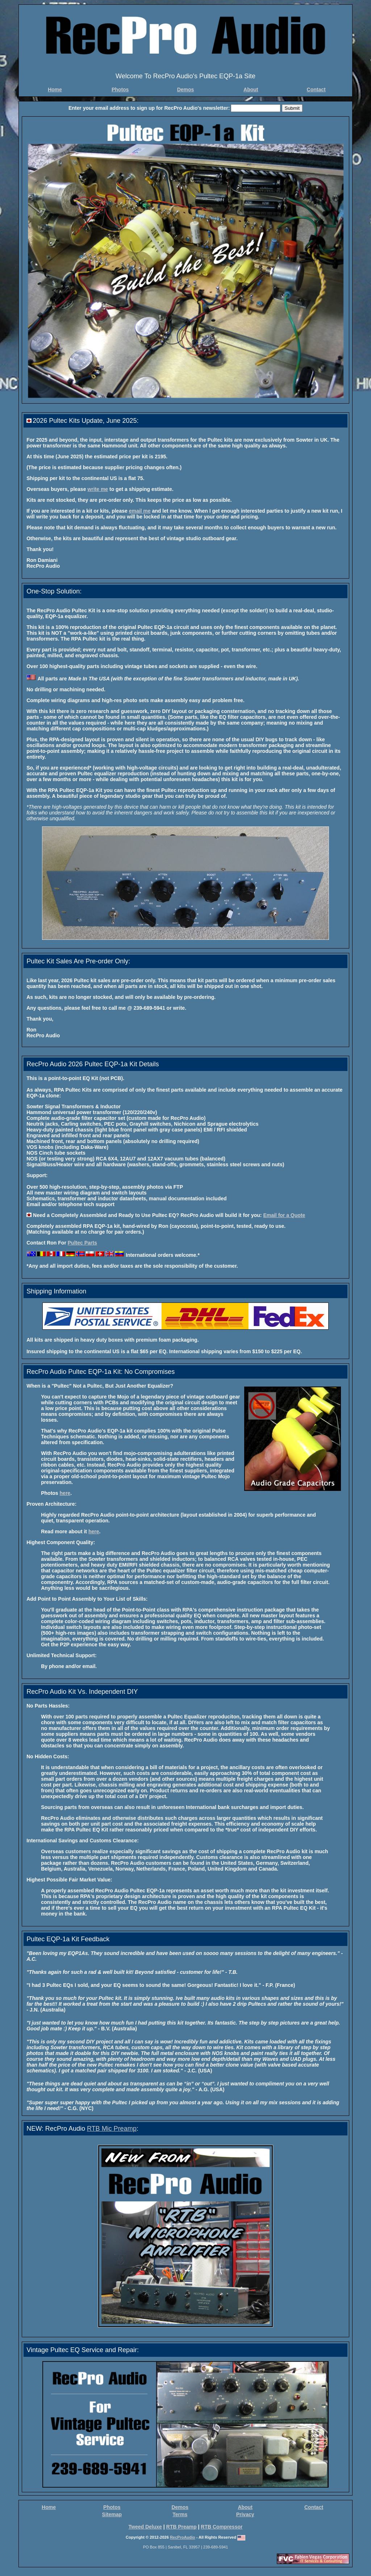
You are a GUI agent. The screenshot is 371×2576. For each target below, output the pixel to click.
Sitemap (112, 2514)
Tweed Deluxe (145, 2527)
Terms (179, 2514)
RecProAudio (182, 2537)
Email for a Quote (284, 1215)
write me (97, 489)
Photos (120, 89)
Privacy (245, 2514)
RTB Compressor (221, 2527)
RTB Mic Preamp (112, 2128)
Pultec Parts (82, 1243)
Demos (185, 89)
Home (55, 89)
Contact (316, 89)
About (250, 89)
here (65, 1493)
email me (140, 511)
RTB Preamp (181, 2527)
